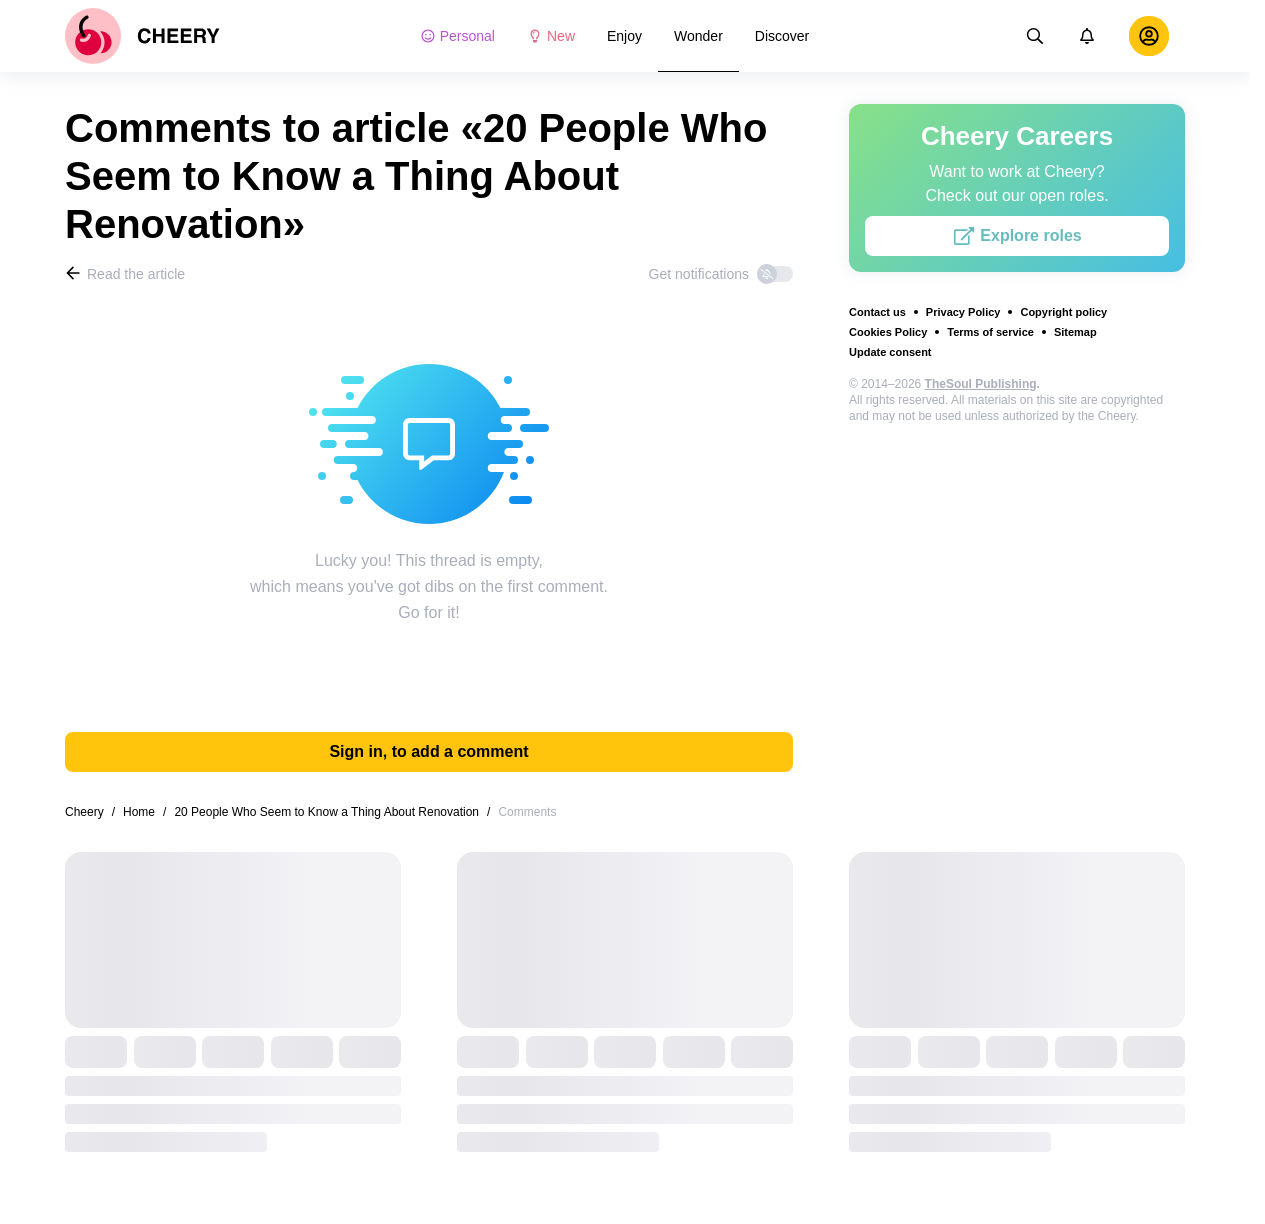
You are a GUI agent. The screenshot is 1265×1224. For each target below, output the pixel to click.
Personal (457, 36)
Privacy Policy (963, 312)
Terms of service (990, 332)
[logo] (142, 36)
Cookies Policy (888, 332)
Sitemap (1075, 332)
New (551, 36)
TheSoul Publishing (981, 384)
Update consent (890, 352)
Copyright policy (1063, 312)
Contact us (877, 312)
